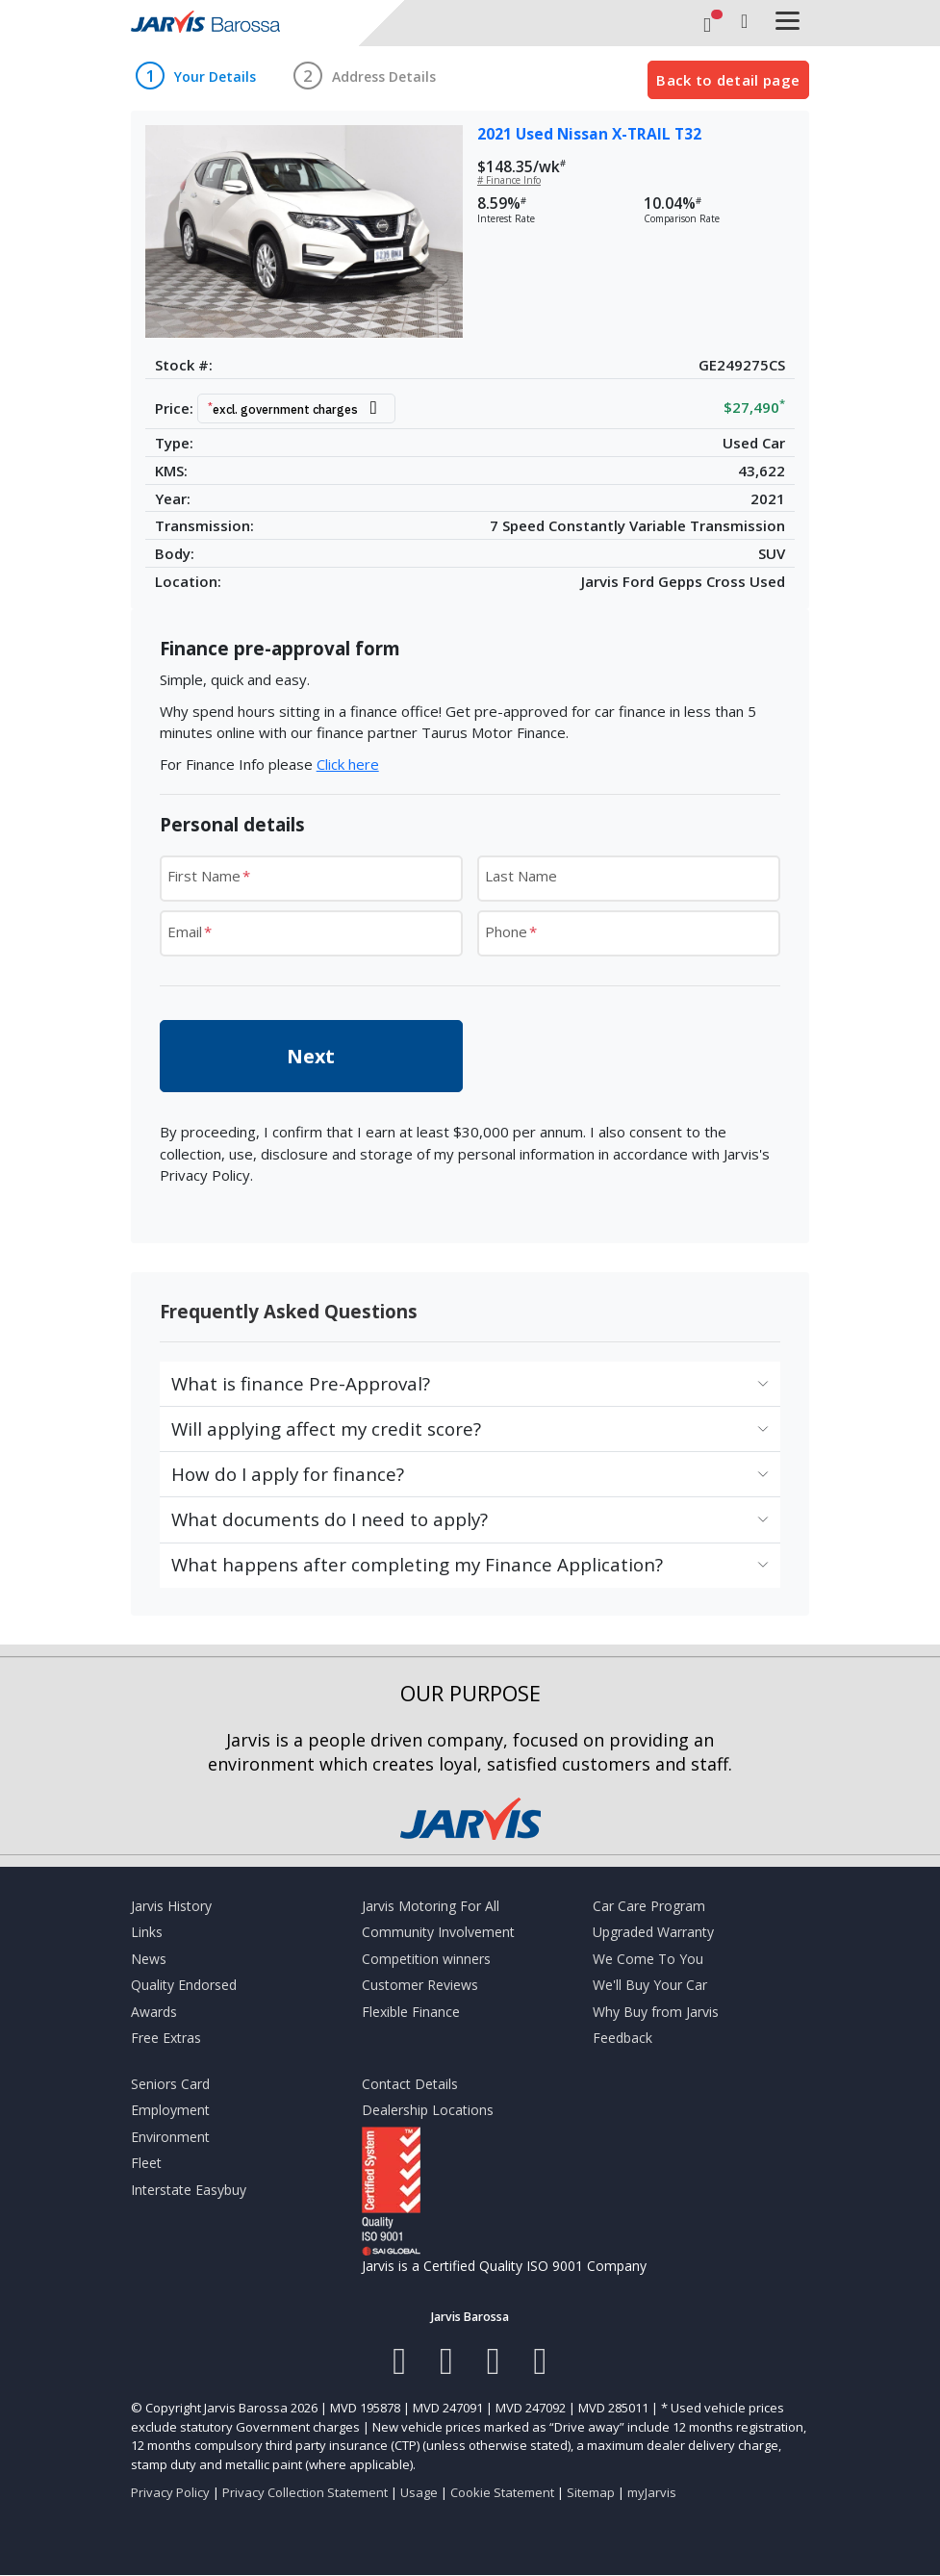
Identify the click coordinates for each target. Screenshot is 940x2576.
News (148, 1959)
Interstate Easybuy (188, 2190)
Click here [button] (348, 764)
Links (147, 1932)
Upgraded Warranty (653, 1932)
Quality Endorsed (184, 1985)
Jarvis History (171, 1906)
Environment (170, 2137)
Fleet (146, 2163)
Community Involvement (438, 1932)
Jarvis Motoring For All (430, 1906)
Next (311, 1056)
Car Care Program (649, 1906)
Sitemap (591, 2492)
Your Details (215, 77)
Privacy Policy (170, 2492)
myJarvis (651, 2492)
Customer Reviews (420, 1985)
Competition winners (426, 1959)
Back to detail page (728, 79)
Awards (154, 2011)
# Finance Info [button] (509, 180)
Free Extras (166, 2037)
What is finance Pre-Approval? (300, 1383)
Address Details (384, 77)
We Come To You (648, 1959)
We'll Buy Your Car (650, 1985)
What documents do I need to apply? (329, 1519)
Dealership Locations (428, 2110)
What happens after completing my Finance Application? (417, 1564)
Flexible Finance (411, 2011)
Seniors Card (170, 2084)
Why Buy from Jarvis (656, 2011)
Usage (419, 2492)
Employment (170, 2110)
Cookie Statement (502, 2492)
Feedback (622, 2037)
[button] (301, 408)
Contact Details (410, 2084)
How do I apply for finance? (287, 1474)
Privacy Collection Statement (305, 2492)
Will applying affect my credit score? (326, 1428)
